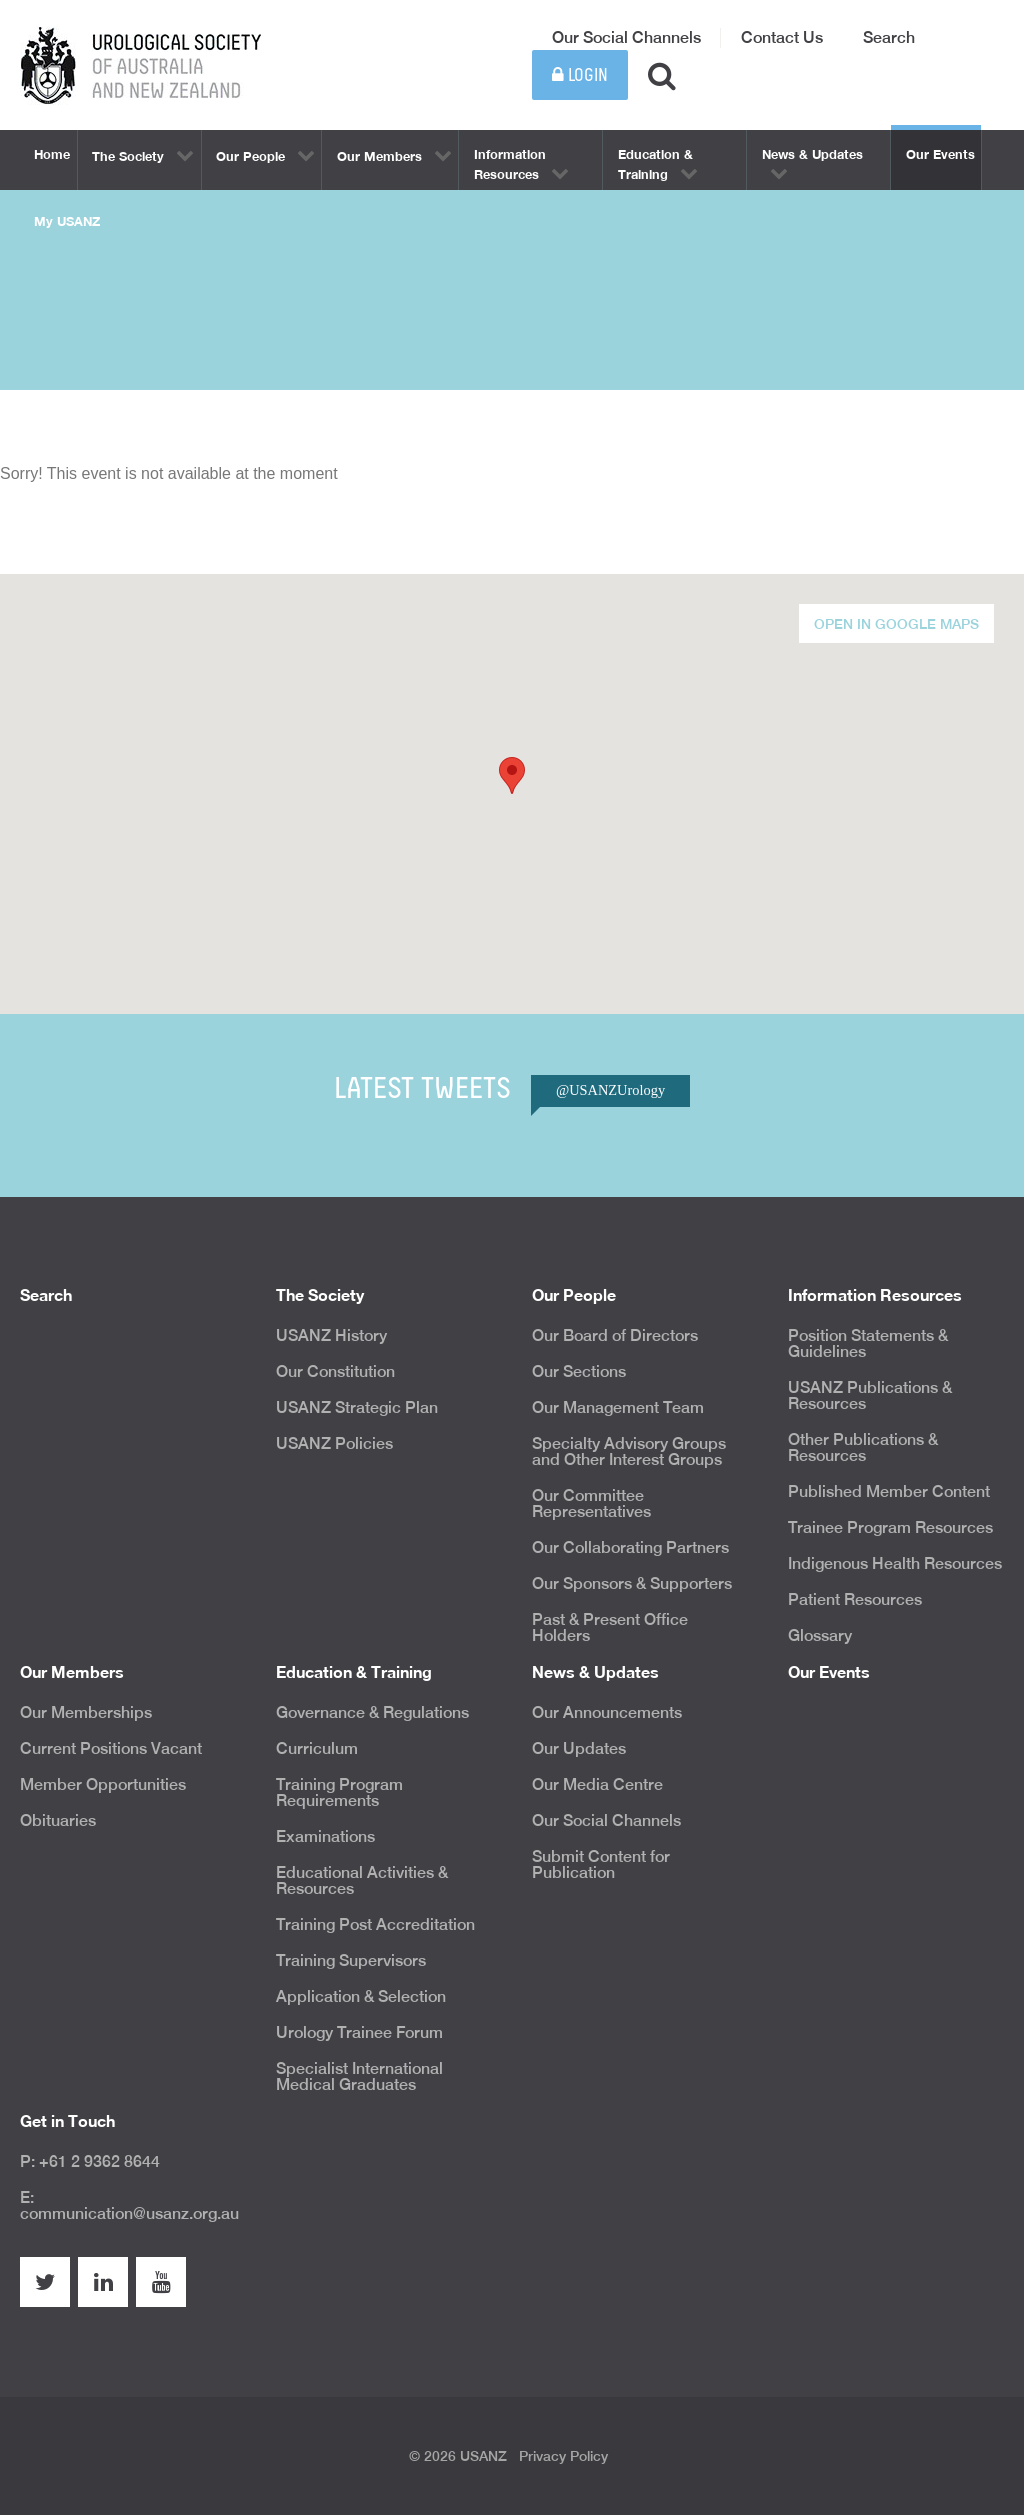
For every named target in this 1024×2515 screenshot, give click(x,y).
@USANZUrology (610, 1090)
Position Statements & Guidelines (868, 1343)
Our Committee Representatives (591, 1503)
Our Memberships (86, 1712)
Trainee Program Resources (890, 1527)
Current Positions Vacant (111, 1748)
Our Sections (579, 1371)
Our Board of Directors (615, 1335)
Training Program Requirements (339, 1792)
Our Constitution (335, 1371)
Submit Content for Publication (601, 1864)
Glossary (820, 1635)
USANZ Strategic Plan (357, 1407)
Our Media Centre (597, 1784)
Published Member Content (889, 1491)
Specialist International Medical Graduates (359, 2076)
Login (580, 75)
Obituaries (58, 1820)
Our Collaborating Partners (630, 1547)
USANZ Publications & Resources (870, 1395)
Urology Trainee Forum (359, 2032)
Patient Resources (855, 1599)
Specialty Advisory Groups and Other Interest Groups (629, 1451)
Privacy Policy (563, 2456)
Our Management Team (618, 1407)
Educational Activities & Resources (362, 1880)
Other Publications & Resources (863, 1447)
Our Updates (579, 1748)
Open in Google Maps (896, 624)
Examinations (325, 1836)
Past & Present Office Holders (610, 1627)
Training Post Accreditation (375, 1924)
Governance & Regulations (372, 1712)
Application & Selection (361, 1996)
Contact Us (782, 37)
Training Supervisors (351, 1960)
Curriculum (317, 1748)
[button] (512, 775)
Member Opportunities (103, 1784)
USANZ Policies (334, 1443)
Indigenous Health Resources (895, 1563)
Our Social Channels (626, 37)
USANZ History (331, 1335)
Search (889, 37)
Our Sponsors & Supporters (632, 1583)
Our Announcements (607, 1712)
